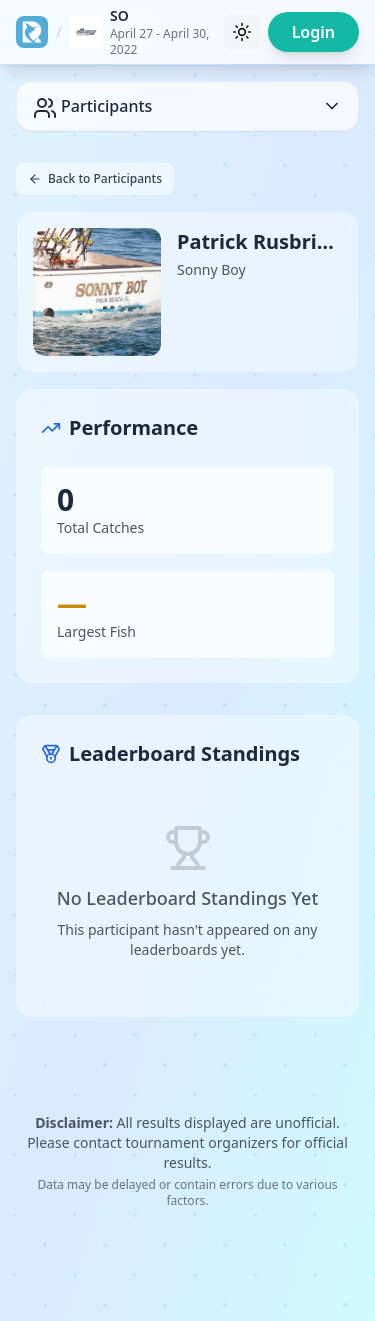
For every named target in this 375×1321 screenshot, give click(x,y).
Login (313, 32)
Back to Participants (95, 178)
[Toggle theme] (242, 32)
